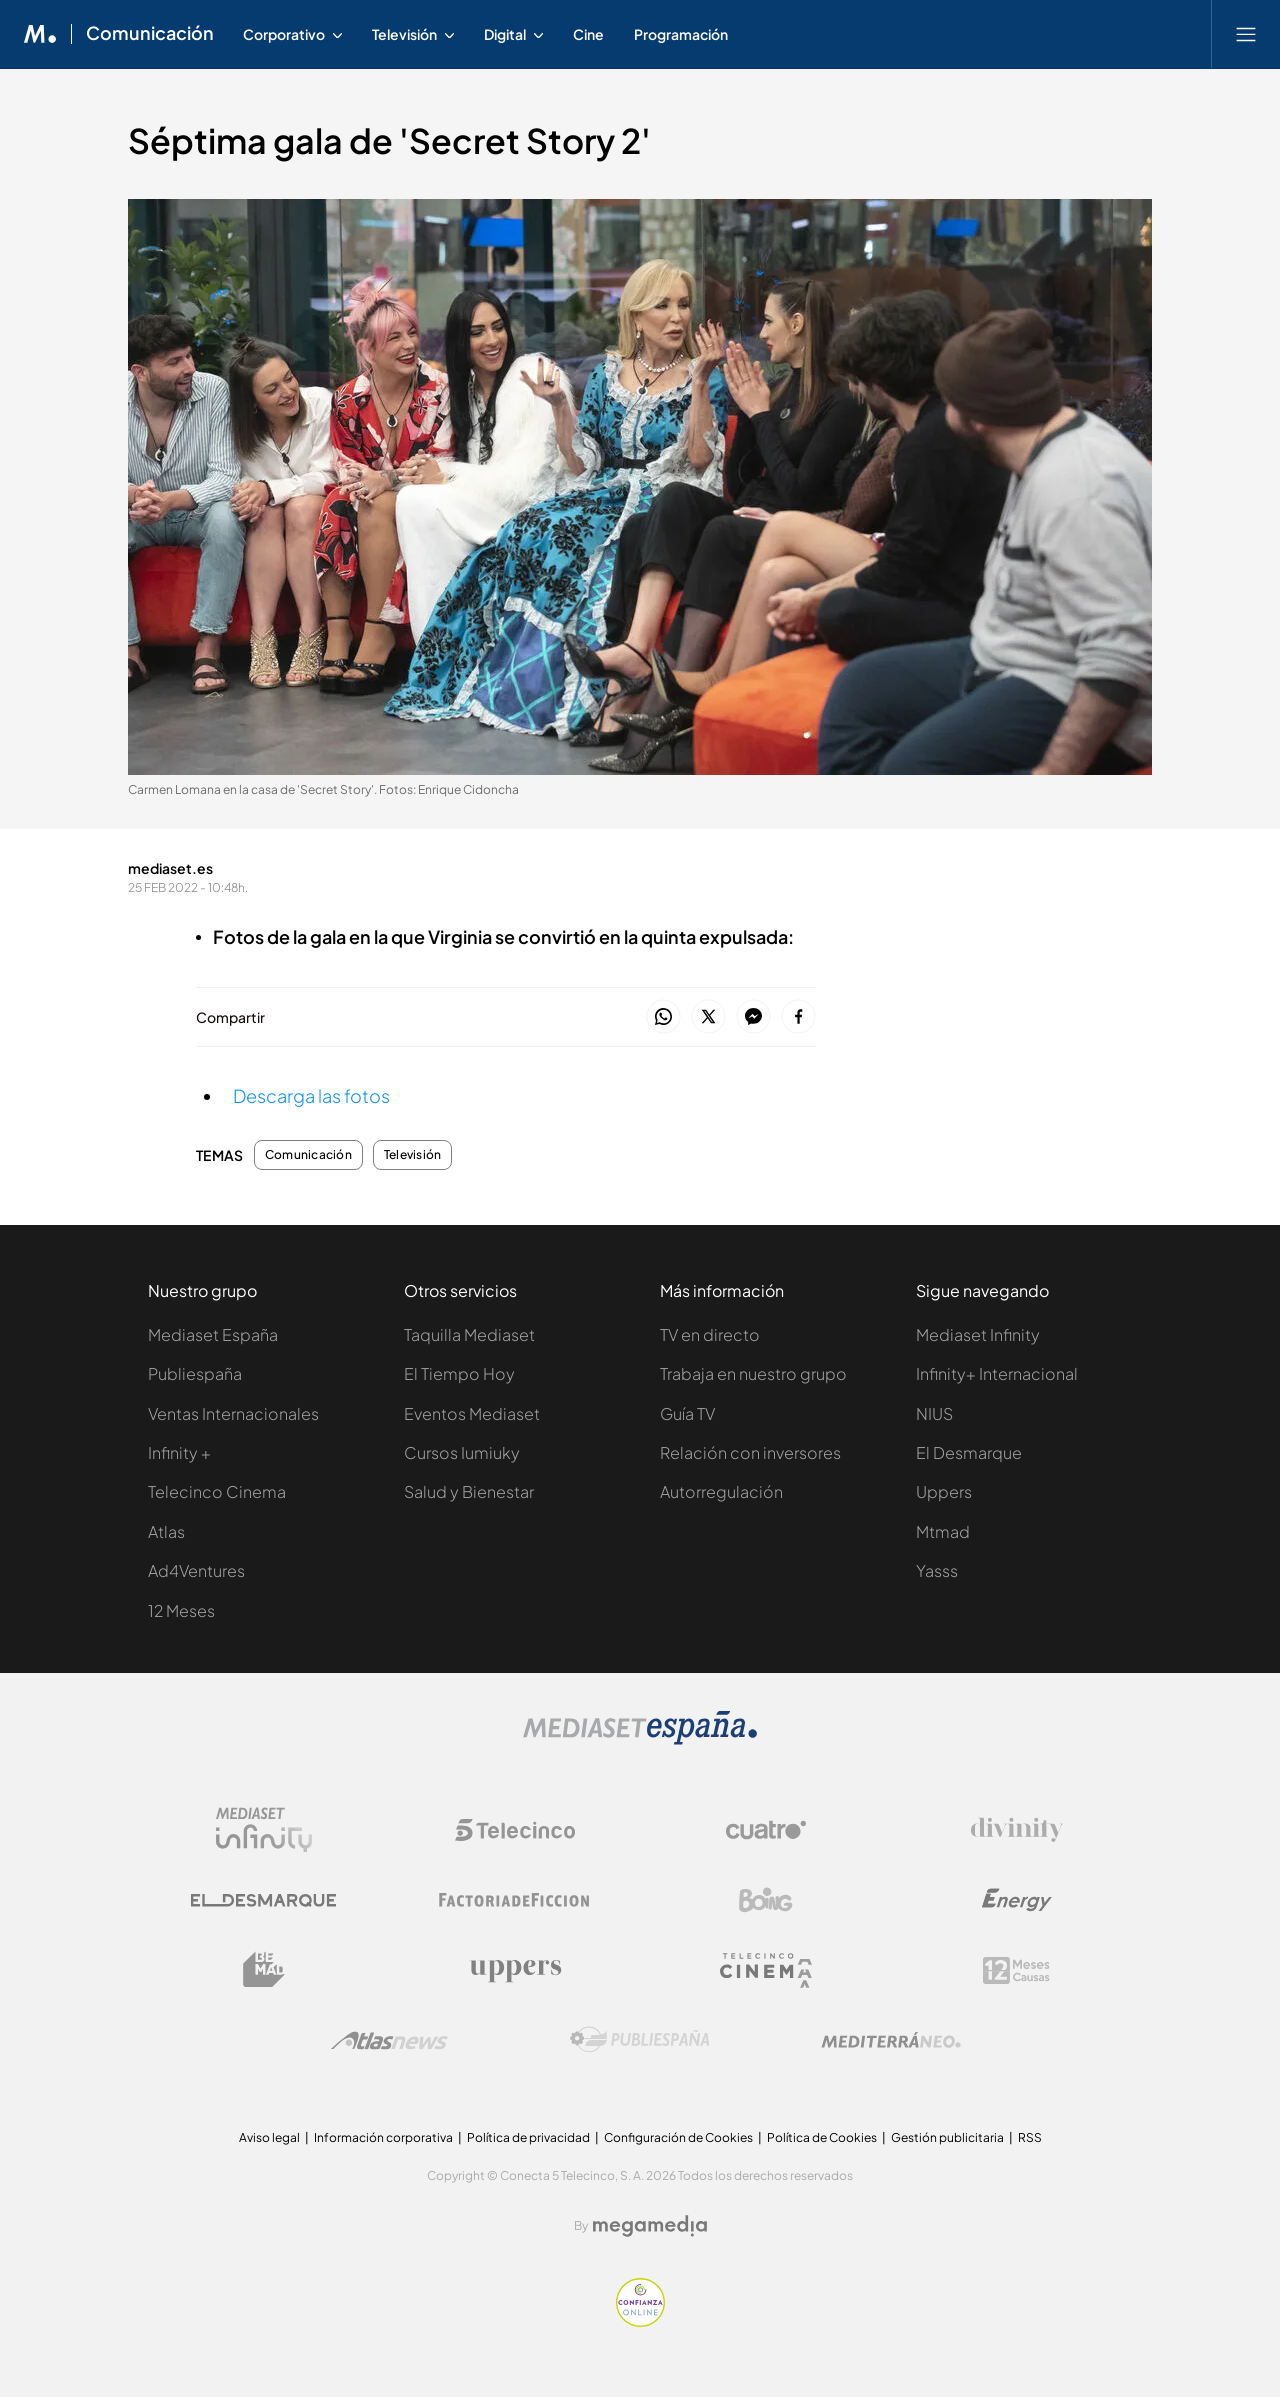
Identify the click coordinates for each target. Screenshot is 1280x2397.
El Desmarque (969, 1452)
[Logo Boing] (766, 1900)
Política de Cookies (822, 2137)
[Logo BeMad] (264, 1970)
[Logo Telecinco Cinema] (766, 1970)
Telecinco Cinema (217, 1491)
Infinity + (179, 1452)
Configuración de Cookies (678, 2137)
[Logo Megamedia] (650, 2226)
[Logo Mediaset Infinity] (264, 1830)
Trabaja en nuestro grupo (753, 1373)
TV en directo (710, 1334)
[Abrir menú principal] (1246, 34)
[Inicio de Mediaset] (40, 34)
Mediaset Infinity (978, 1334)
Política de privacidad (528, 2137)
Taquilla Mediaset (469, 1334)
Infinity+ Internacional (997, 1373)
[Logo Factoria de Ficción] (515, 1900)
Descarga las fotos (311, 1095)
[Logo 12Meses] (1016, 1970)
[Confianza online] (640, 2321)
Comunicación (308, 1155)
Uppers (944, 1491)
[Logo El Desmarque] (263, 1900)
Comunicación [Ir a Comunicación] (150, 34)
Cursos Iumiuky (462, 1452)
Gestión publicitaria (947, 2137)
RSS (1030, 2137)
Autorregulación (721, 1491)
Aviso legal (269, 2137)
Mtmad (943, 1531)
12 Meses (181, 1610)
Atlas (166, 1531)
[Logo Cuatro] (766, 1830)
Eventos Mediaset (472, 1413)
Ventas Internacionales (233, 1413)
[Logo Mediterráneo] (891, 2040)
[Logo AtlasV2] (389, 2040)
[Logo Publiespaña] (640, 2040)
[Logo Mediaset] (640, 1739)
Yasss (937, 1570)
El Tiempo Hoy (459, 1373)
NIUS (934, 1413)
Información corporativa (383, 2137)
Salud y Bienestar (469, 1491)
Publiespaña (195, 1373)
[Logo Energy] (1017, 1900)
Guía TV (687, 1413)
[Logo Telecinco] (515, 1830)
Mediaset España (213, 1334)
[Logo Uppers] (515, 1970)
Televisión (412, 1155)
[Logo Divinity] (1017, 1830)
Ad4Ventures (196, 1570)
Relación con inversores (750, 1452)
